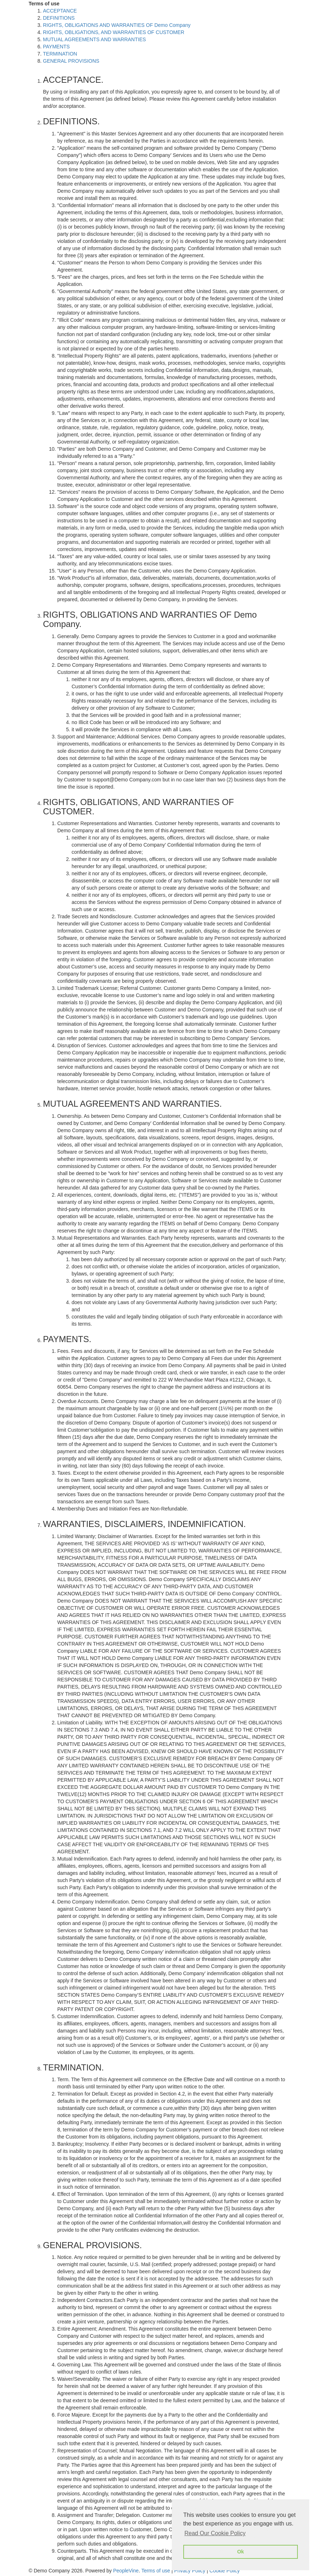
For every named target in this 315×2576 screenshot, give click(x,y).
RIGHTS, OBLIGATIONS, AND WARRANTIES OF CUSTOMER (113, 32)
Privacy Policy (189, 2570)
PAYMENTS (56, 46)
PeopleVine (126, 2570)
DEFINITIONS (59, 18)
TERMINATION (60, 54)
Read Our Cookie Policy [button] (215, 2533)
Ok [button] (240, 2552)
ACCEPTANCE (60, 11)
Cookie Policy (224, 2570)
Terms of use (155, 2570)
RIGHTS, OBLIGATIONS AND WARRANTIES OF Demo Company (116, 25)
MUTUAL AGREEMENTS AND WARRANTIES (94, 39)
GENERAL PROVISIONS (71, 61)
